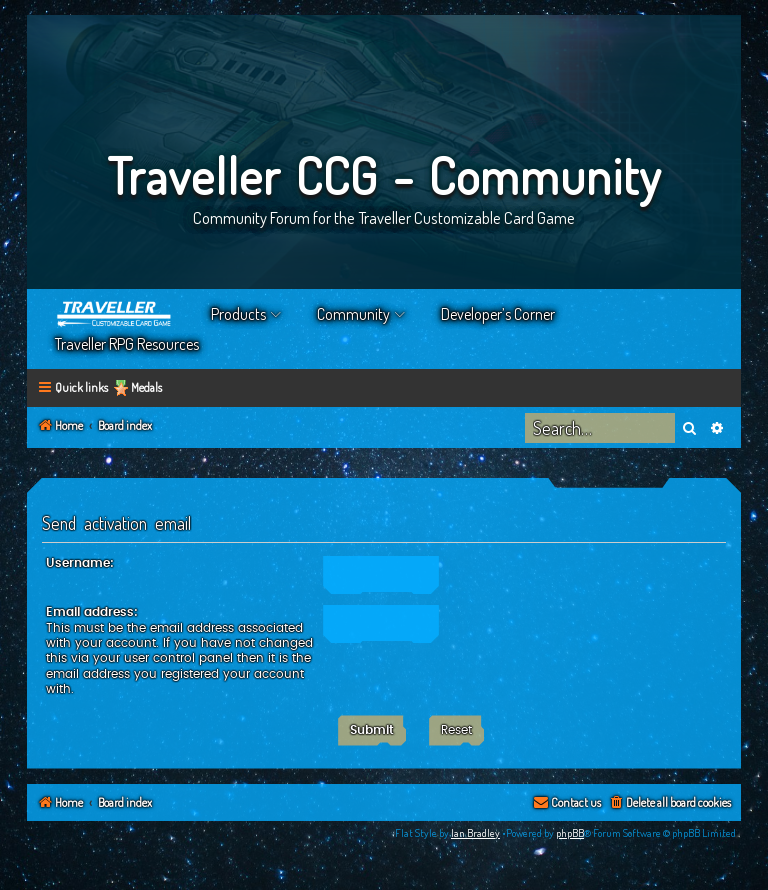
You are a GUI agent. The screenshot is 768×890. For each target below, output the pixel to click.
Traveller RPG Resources (127, 344)
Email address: (92, 612)
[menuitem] (669, 803)
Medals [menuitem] (146, 387)
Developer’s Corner (498, 314)
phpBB (570, 833)
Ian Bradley (475, 833)
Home (115, 314)
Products (238, 314)
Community (353, 314)
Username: (80, 563)
